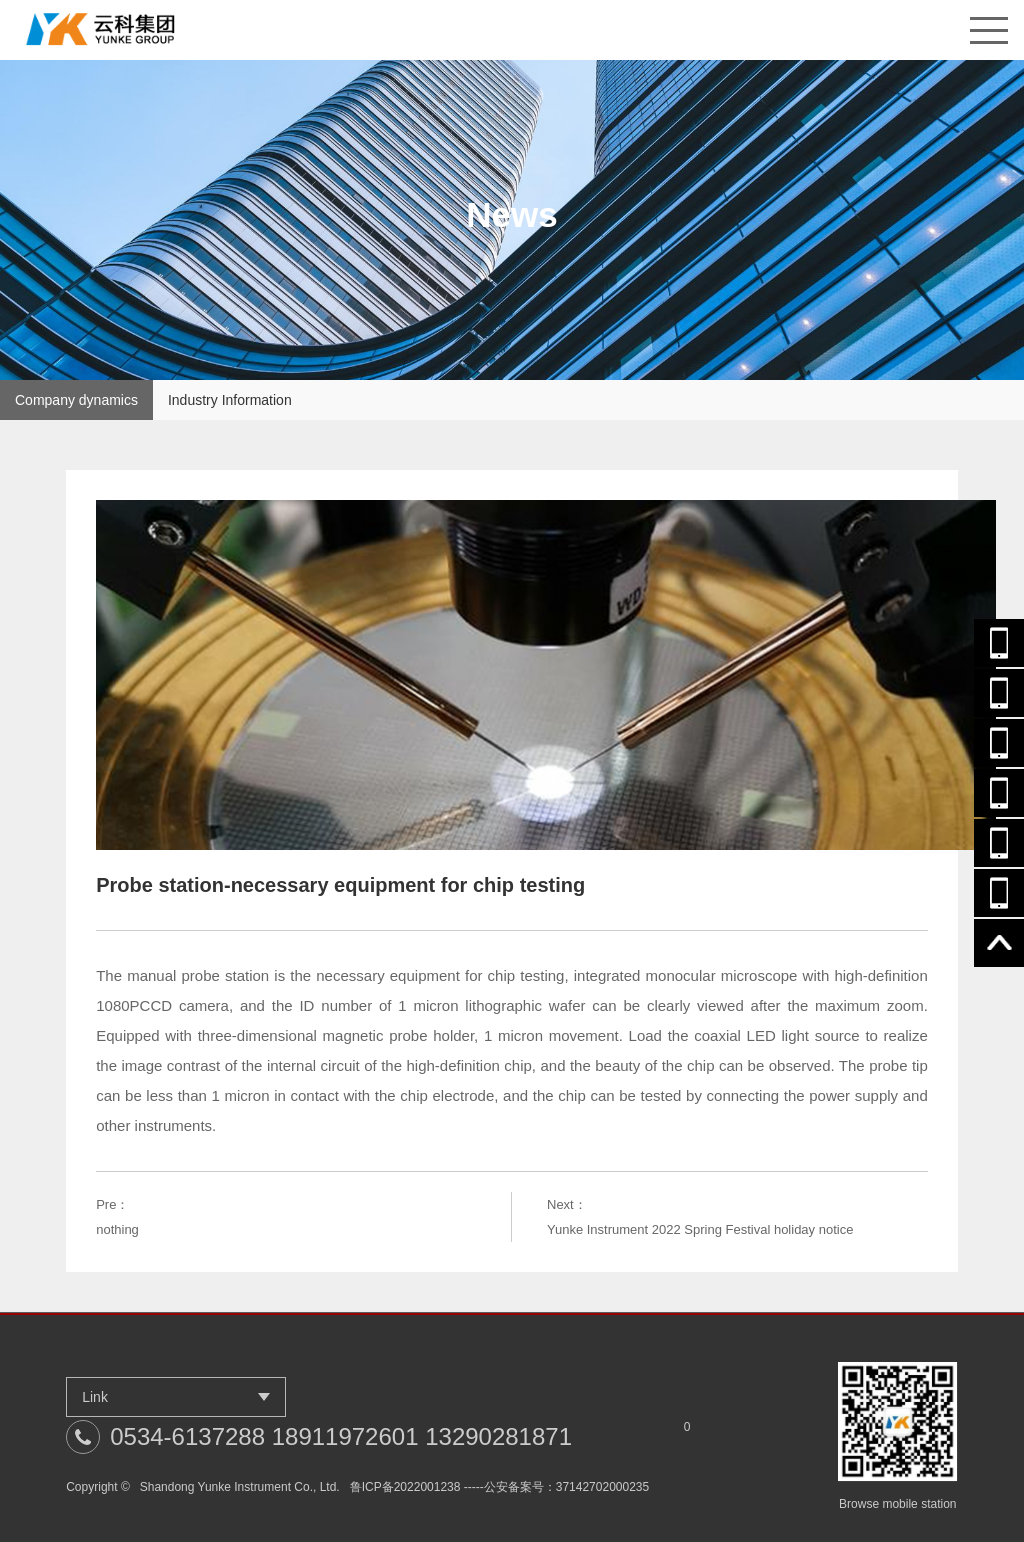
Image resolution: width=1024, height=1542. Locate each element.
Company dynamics (76, 400)
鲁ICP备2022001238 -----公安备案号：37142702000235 (500, 1487)
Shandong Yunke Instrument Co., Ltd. (240, 1487)
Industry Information (230, 400)
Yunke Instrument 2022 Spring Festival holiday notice (700, 1229)
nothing (117, 1229)
